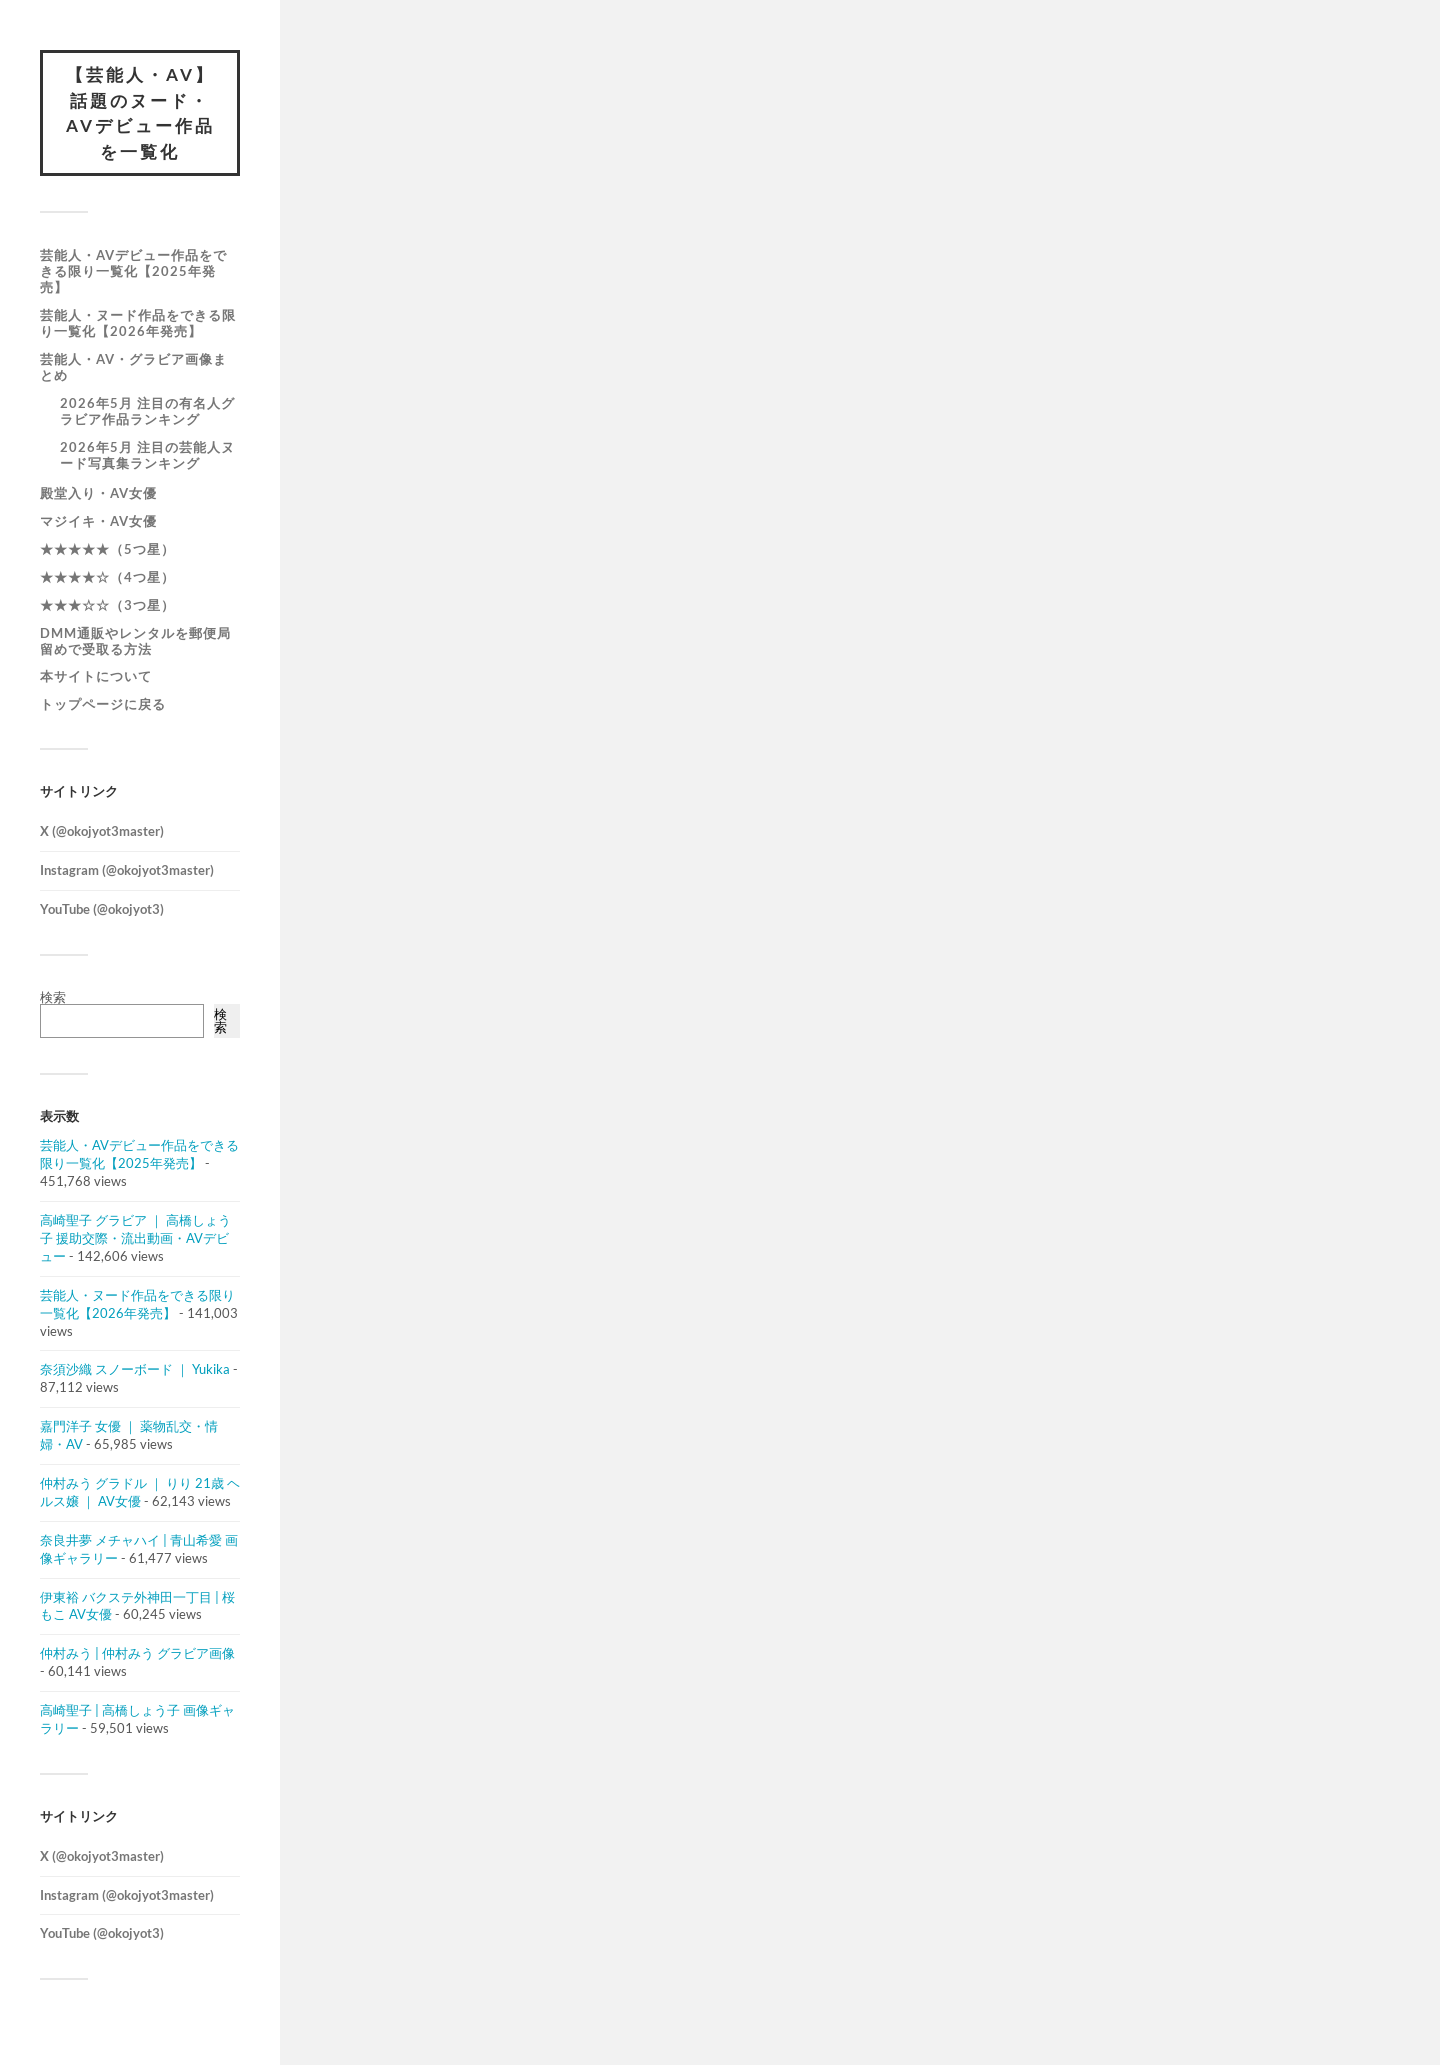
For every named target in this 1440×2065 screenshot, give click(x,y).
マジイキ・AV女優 (98, 521)
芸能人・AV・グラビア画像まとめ (133, 367)
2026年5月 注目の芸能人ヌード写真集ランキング (147, 455)
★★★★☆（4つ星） (107, 577)
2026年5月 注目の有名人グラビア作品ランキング (147, 411)
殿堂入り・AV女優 (98, 493)
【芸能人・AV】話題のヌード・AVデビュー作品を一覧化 (140, 113)
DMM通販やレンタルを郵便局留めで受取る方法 (135, 641)
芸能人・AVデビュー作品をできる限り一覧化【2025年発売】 (133, 271)
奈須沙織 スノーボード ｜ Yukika (135, 1369)
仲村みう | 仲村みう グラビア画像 (137, 1653)
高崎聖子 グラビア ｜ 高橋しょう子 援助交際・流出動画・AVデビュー (135, 1238)
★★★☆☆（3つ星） (107, 605)
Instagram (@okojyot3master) (127, 870)
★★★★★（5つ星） (107, 549)
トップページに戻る (103, 704)
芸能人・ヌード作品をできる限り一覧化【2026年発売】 (138, 323)
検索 (53, 997)
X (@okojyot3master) (102, 831)
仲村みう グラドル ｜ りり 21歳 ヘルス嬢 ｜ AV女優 (140, 1492)
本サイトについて (96, 676)
